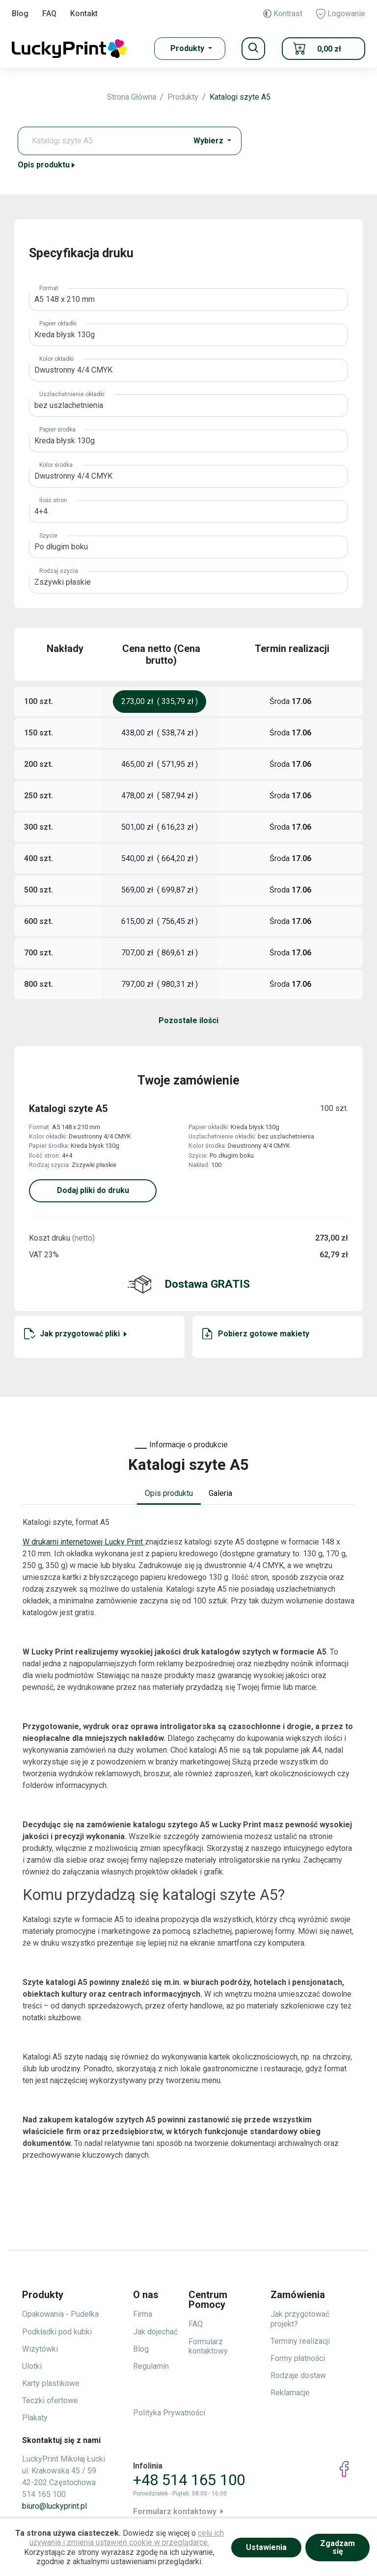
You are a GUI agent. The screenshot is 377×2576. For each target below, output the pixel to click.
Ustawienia (266, 2547)
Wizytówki (40, 2349)
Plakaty (35, 2417)
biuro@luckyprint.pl (54, 2506)
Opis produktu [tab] (169, 1493)
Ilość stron (53, 500)
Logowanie (340, 14)
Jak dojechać (155, 2331)
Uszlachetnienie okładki (72, 394)
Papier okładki (58, 323)
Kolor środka (56, 464)
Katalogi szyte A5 (240, 97)
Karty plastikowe (51, 2383)
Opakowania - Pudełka (60, 2314)
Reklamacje (290, 2392)
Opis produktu (47, 164)
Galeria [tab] (220, 1493)
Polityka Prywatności (169, 2412)
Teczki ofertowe (50, 2400)
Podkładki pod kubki (57, 2331)
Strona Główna (131, 97)
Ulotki (32, 2366)
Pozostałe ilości (188, 1020)
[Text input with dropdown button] (105, 141)
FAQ (49, 13)
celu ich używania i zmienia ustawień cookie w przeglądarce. (126, 2537)
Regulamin (151, 2366)
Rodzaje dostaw (298, 2375)
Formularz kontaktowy (208, 2346)
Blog (20, 13)
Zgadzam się (337, 2547)
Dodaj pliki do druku (93, 1190)
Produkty (182, 97)
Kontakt (84, 13)
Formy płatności (297, 2358)
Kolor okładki (56, 358)
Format (48, 288)
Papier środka (57, 429)
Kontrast (282, 13)
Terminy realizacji (300, 2341)
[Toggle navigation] (253, 48)
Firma (142, 2314)
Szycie (48, 535)
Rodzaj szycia (58, 571)
